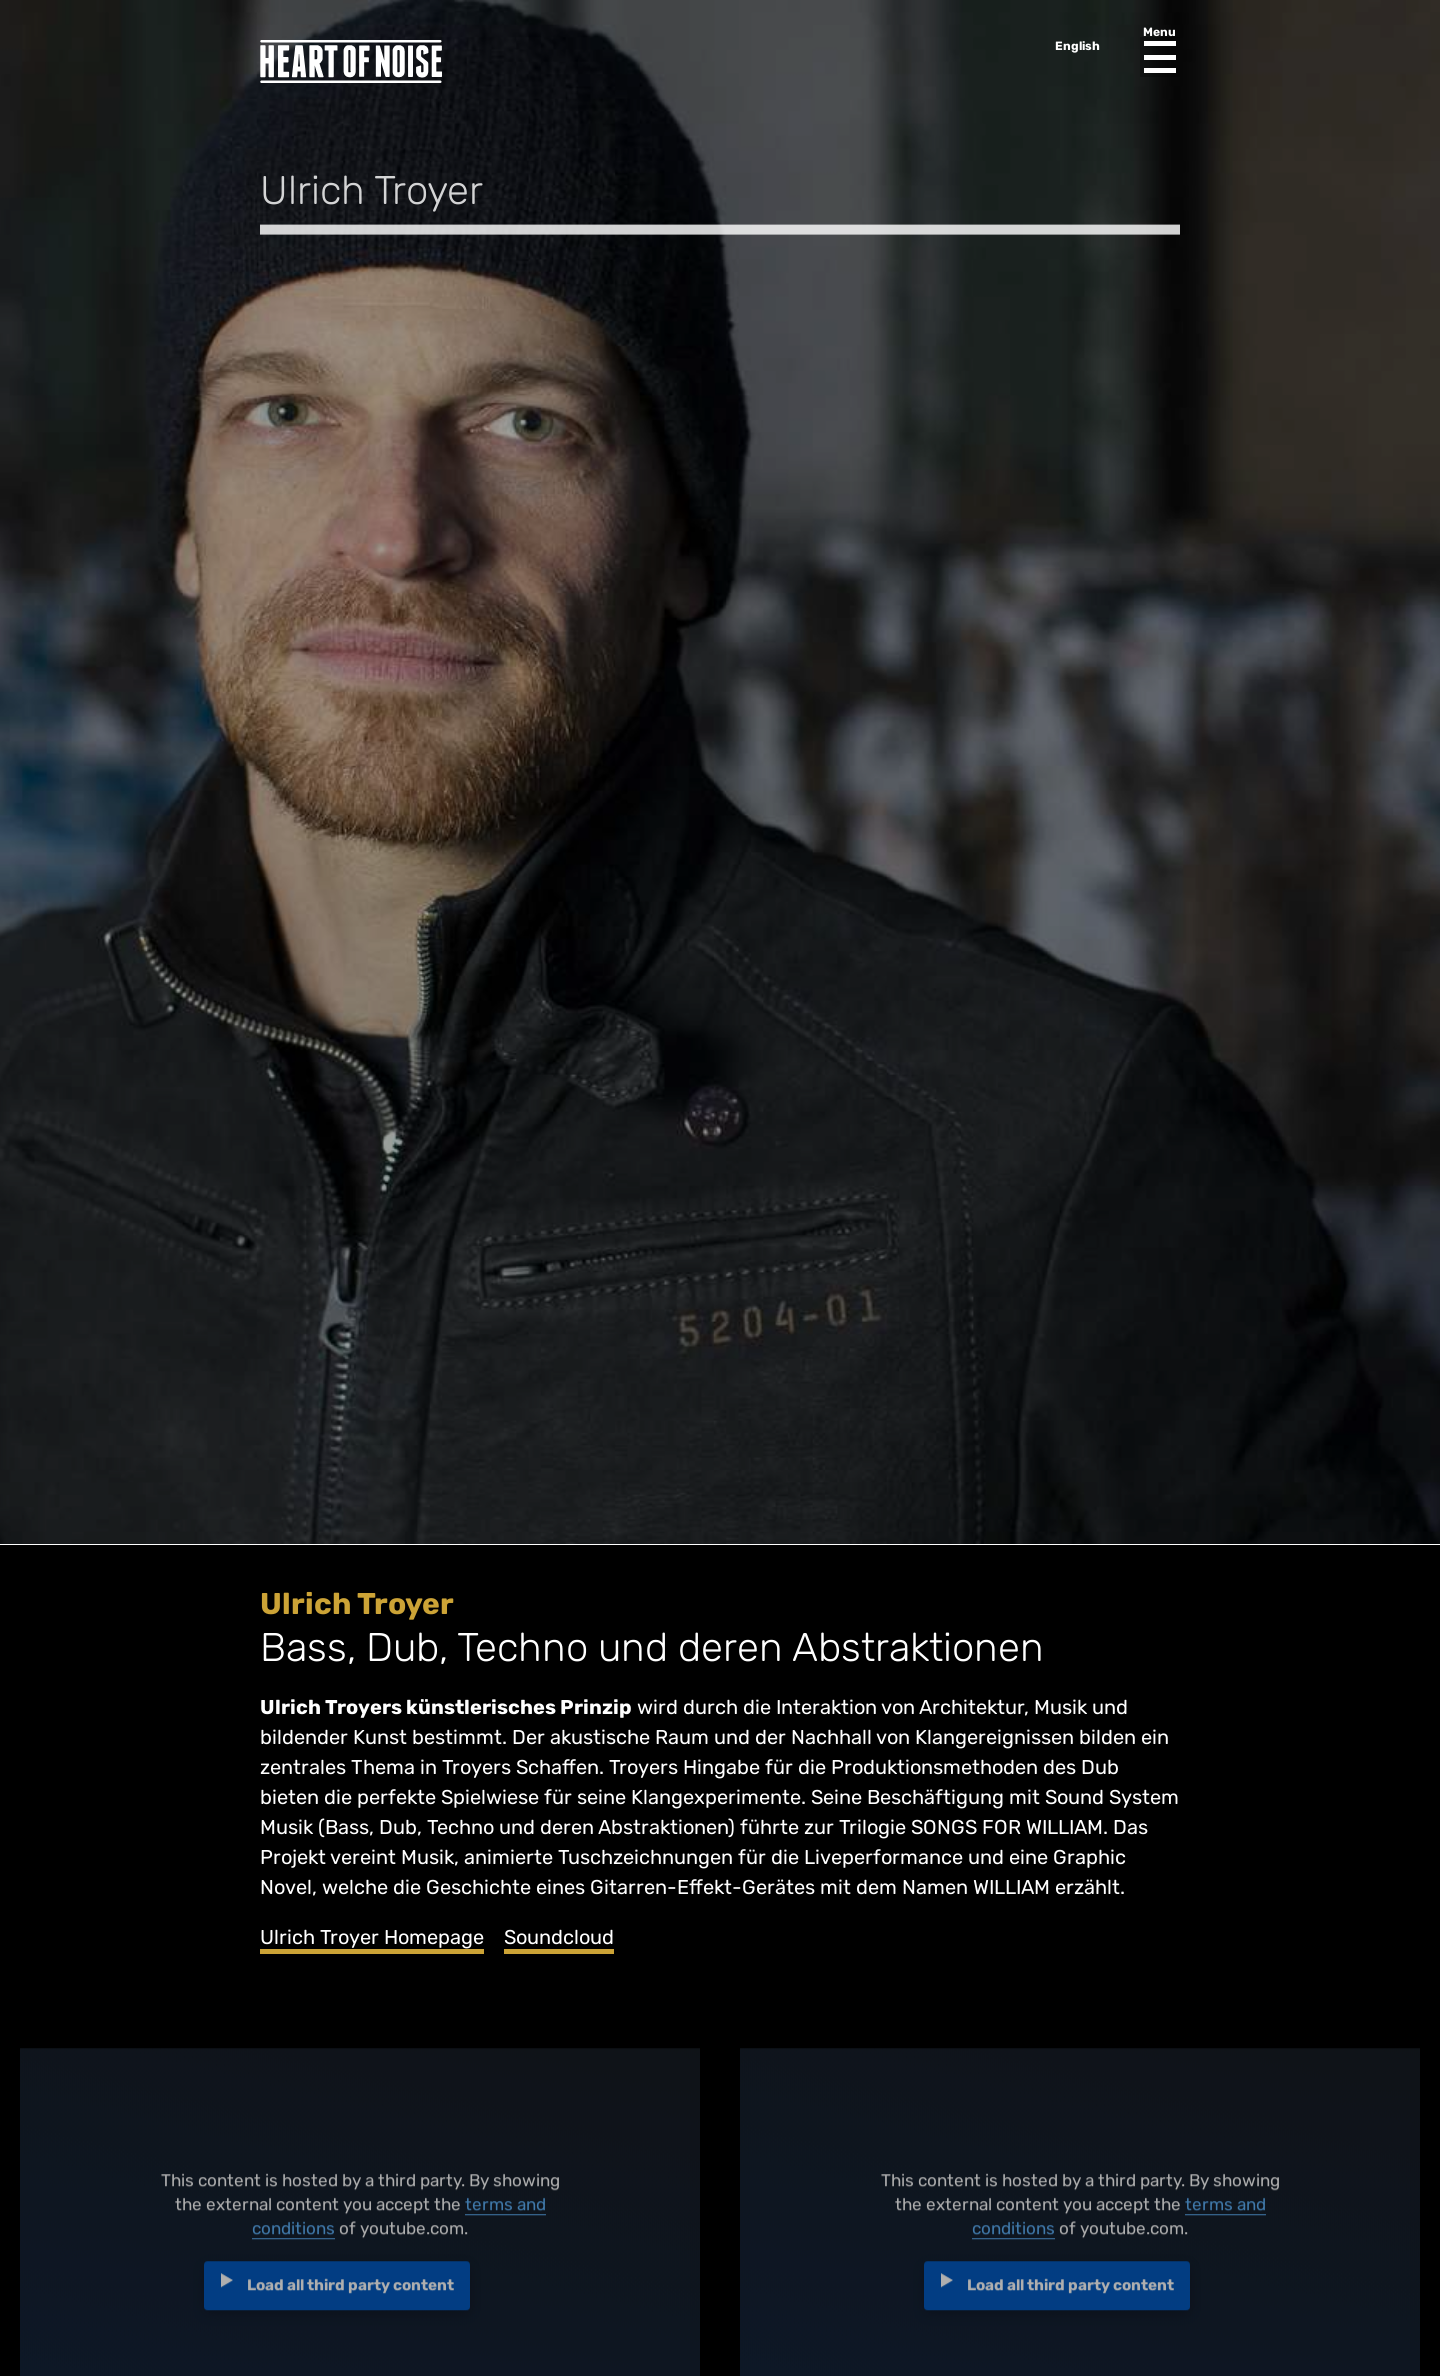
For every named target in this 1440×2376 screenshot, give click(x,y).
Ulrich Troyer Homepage (372, 1937)
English (1077, 46)
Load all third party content (350, 2293)
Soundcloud (559, 1937)
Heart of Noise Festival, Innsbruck (351, 61)
